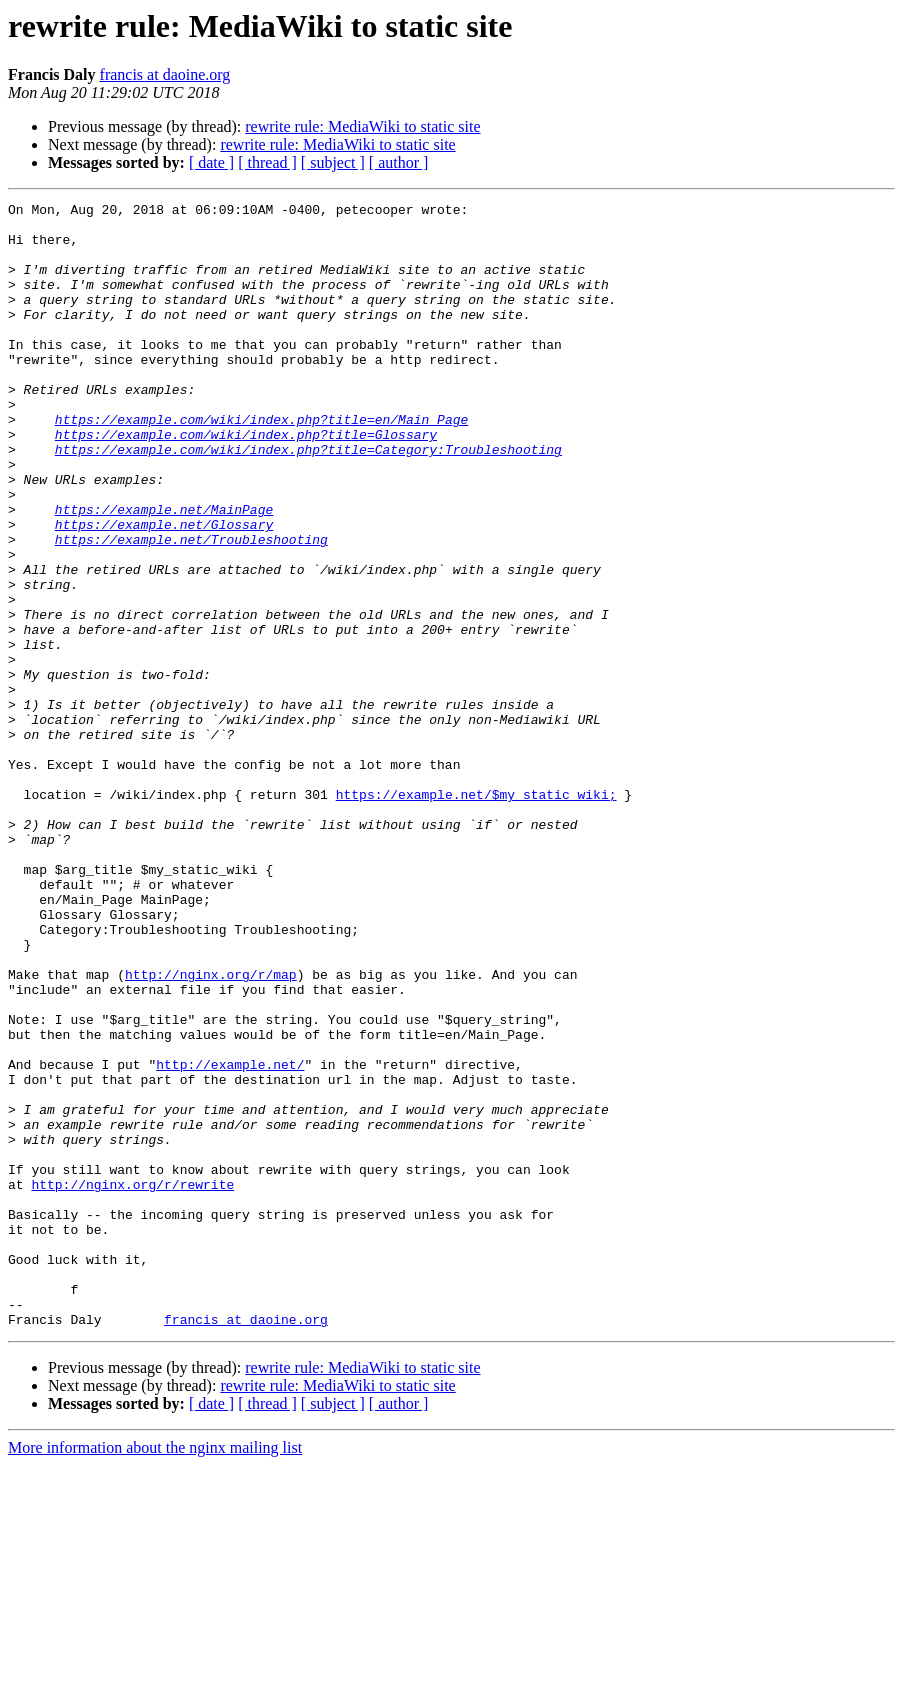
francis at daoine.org (165, 74)
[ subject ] (333, 162)
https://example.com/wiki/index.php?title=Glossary (246, 482)
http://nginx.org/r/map (211, 1130)
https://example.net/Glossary (164, 590)
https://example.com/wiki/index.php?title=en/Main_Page (261, 464)
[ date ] (211, 162)
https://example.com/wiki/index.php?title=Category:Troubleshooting (308, 500)
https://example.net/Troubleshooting (191, 608)
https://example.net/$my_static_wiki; (476, 914)
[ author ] (399, 162)
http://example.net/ (230, 1238)
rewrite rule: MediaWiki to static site (362, 126)
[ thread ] (267, 162)
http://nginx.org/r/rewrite (132, 1382)
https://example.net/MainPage (164, 572)
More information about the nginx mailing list (155, 1672)
